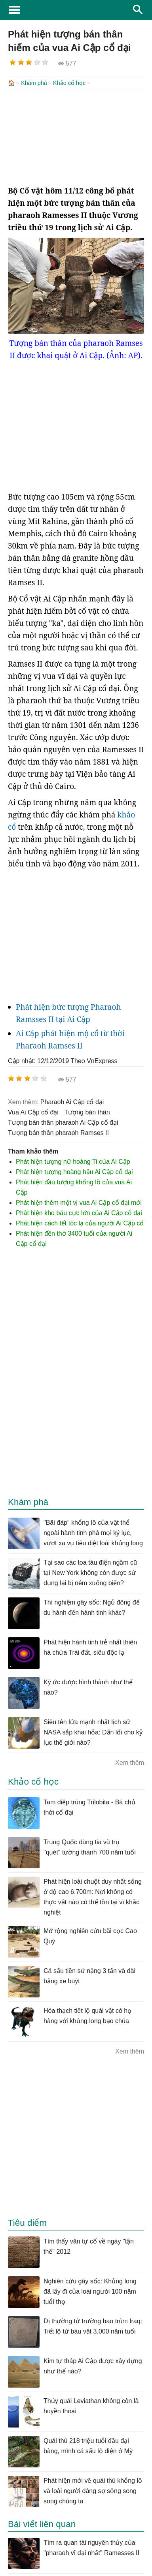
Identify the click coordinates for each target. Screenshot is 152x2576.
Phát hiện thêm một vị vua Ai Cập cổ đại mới (79, 1202)
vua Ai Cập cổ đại (33, 1111)
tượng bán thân (87, 1111)
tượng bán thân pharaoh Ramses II (58, 1132)
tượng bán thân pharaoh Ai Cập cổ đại (63, 1121)
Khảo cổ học (69, 83)
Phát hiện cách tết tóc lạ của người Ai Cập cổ (80, 1222)
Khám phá (34, 83)
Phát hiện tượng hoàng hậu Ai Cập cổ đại (74, 1171)
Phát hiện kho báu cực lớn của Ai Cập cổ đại (79, 1212)
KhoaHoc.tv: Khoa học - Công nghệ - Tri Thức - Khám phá (76, 10)
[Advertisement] (76, 136)
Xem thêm (129, 1762)
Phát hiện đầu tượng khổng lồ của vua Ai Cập (74, 1186)
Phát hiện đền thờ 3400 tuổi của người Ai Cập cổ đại (74, 1237)
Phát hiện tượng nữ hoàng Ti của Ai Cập (73, 1160)
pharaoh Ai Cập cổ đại (72, 1101)
